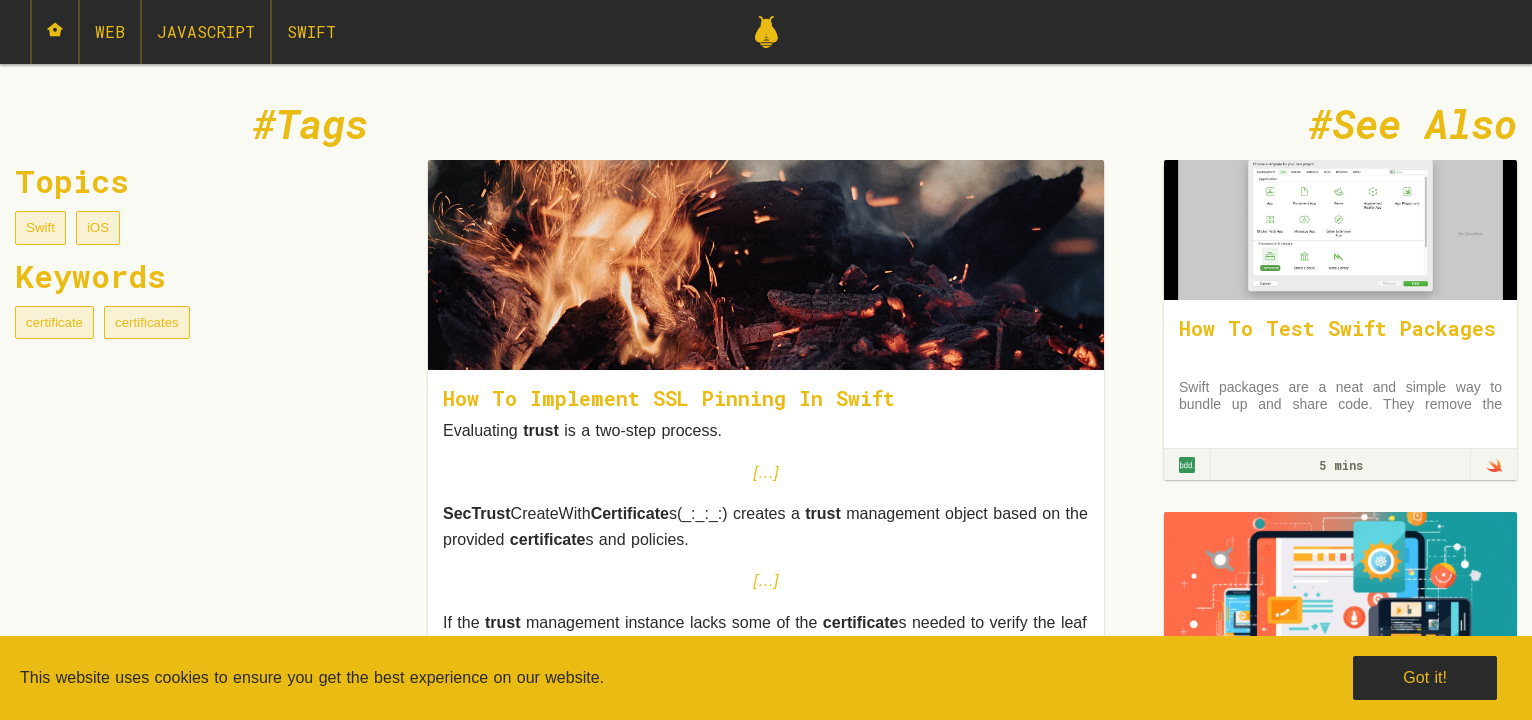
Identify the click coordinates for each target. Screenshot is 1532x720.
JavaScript (206, 31)
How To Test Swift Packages (1337, 328)
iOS (98, 227)
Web (110, 31)
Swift (311, 31)
